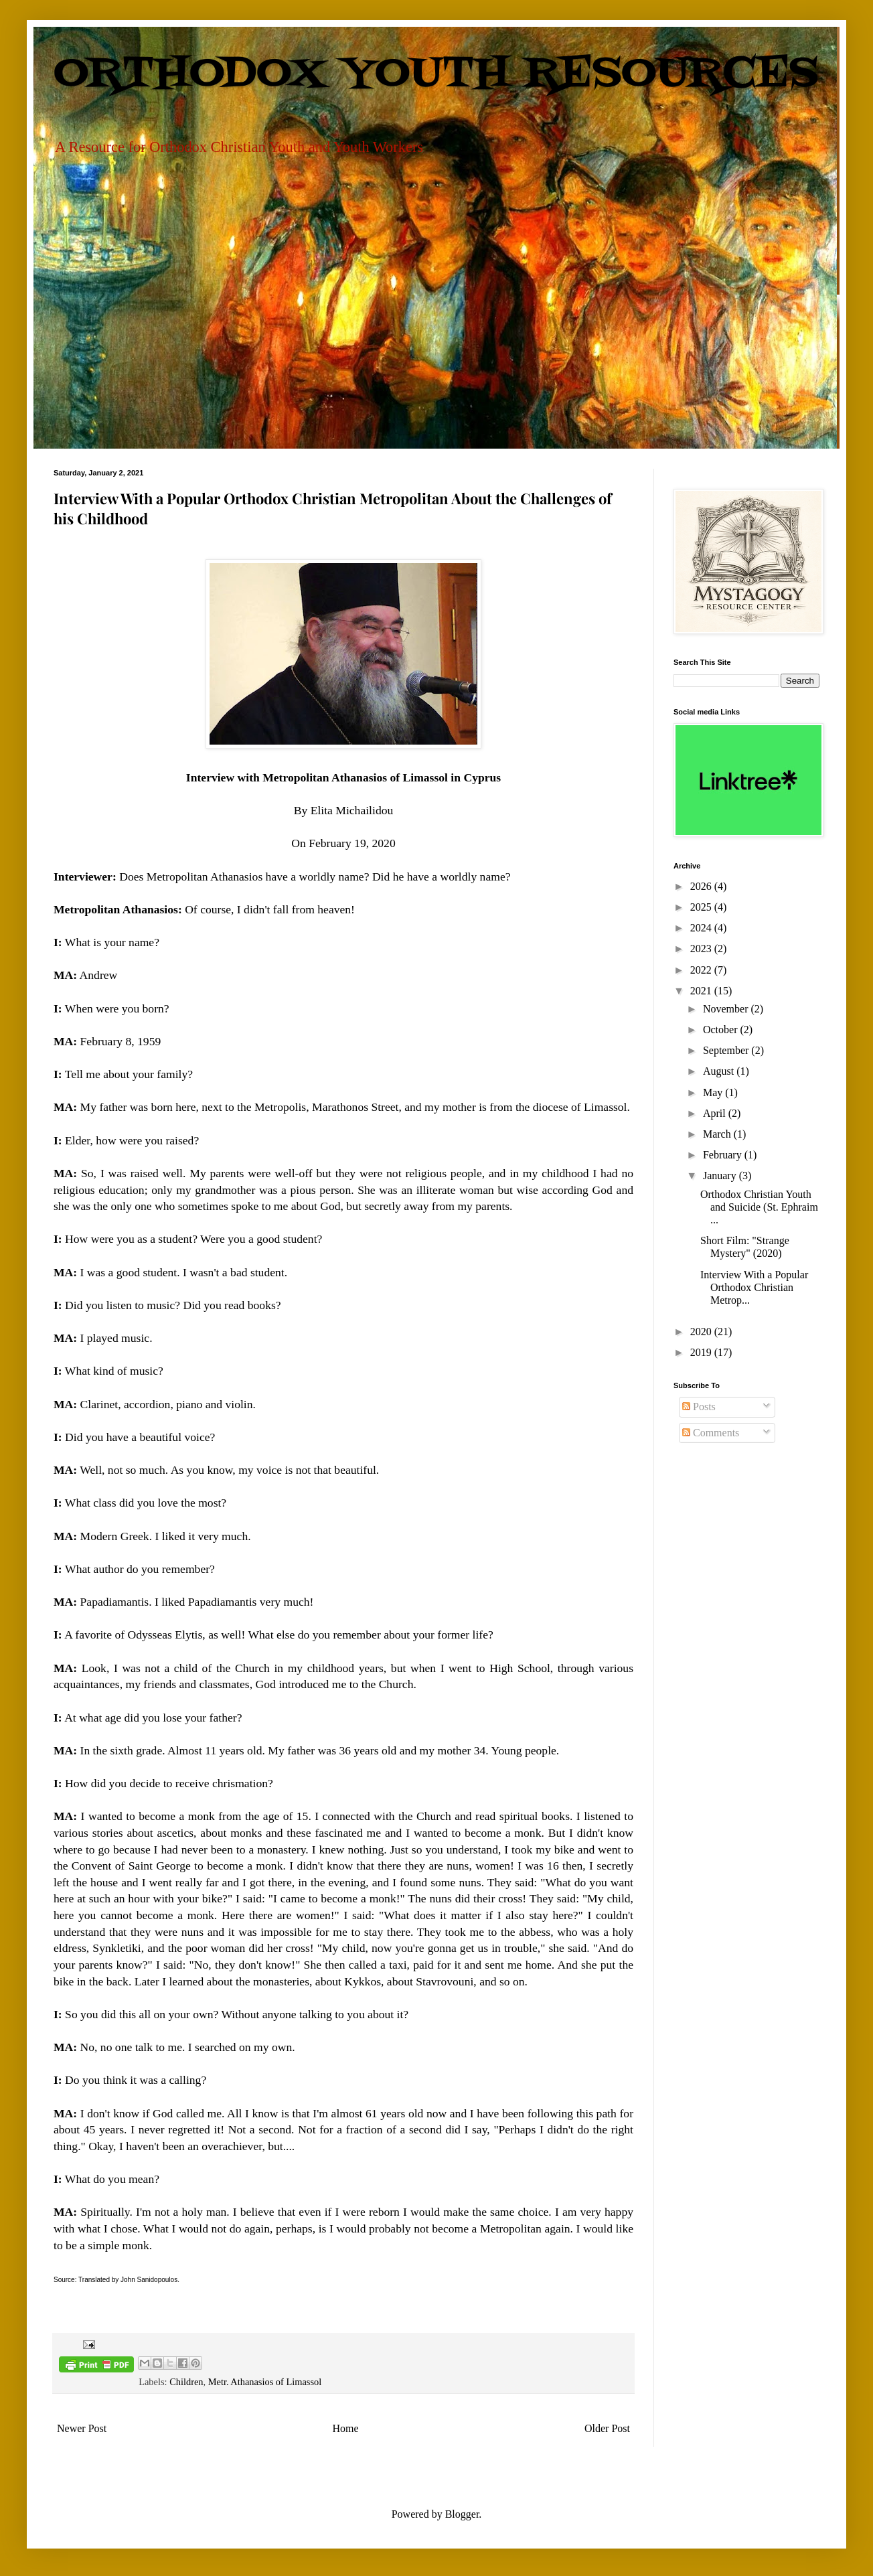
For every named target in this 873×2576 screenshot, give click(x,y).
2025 (702, 907)
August (719, 1071)
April (715, 1113)
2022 (702, 970)
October (721, 1029)
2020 (702, 1331)
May (714, 1092)
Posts (699, 1406)
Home (346, 2428)
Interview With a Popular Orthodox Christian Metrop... (754, 1287)
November (727, 1008)
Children (186, 2381)
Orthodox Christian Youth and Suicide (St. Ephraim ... (759, 1207)
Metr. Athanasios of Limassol (264, 2381)
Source (64, 2279)
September (727, 1050)
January (721, 1175)
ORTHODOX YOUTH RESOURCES (436, 74)
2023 (702, 948)
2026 (702, 886)
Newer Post (81, 2428)
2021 (702, 990)
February (723, 1154)
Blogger (462, 2514)
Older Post (607, 2428)
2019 (702, 1352)
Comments (710, 1432)
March (718, 1134)
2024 (702, 927)
